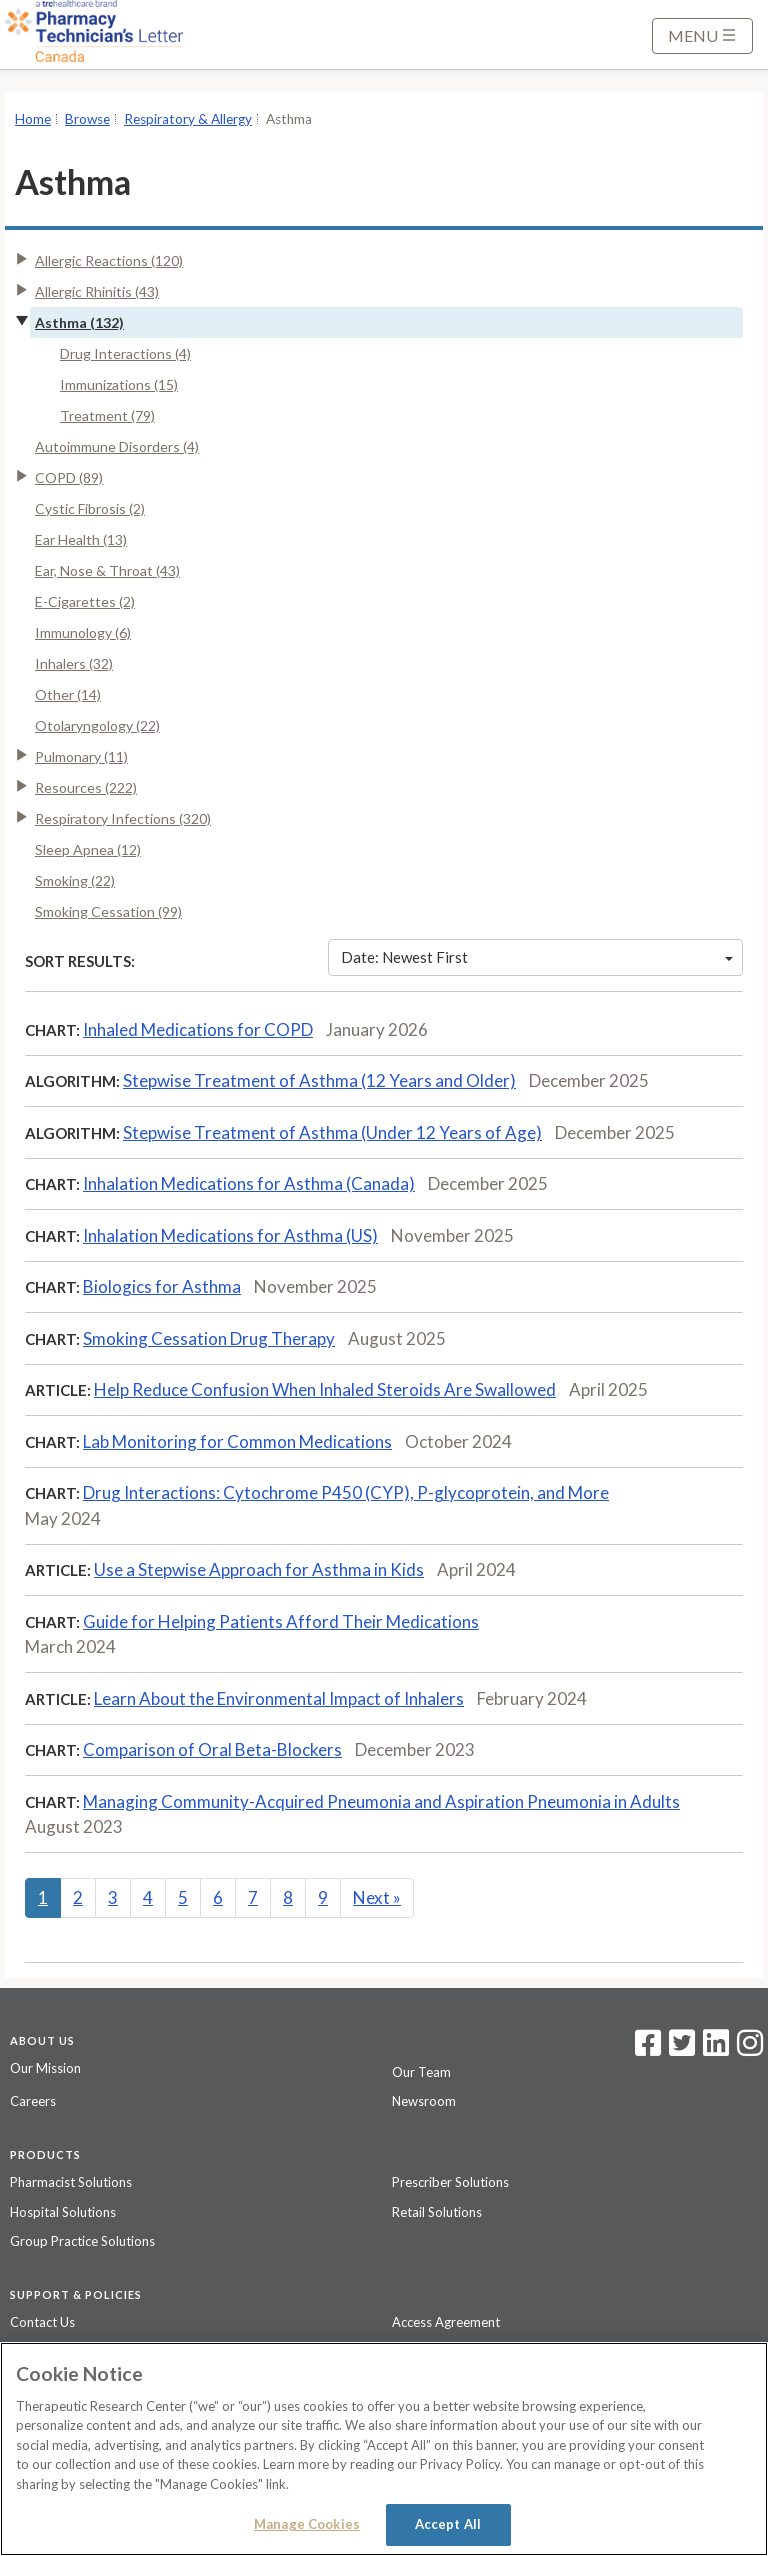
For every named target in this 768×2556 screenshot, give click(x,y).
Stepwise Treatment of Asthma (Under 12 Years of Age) (332, 1132)
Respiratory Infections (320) (123, 818)
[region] (384, 2449)
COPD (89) (69, 477)
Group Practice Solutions (82, 2241)
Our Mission (45, 2068)
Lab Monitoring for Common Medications (237, 1441)
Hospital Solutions (63, 2212)
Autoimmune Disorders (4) (117, 446)
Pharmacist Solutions (71, 2182)
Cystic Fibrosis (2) (90, 508)
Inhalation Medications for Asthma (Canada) (249, 1183)
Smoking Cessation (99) (108, 911)
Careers (33, 2101)
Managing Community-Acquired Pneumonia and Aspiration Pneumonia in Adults (381, 1801)
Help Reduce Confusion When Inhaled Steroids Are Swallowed (325, 1389)
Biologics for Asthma (162, 1286)
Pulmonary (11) (81, 756)
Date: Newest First (537, 957)
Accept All (448, 2524)
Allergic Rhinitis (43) (97, 291)
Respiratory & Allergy (188, 119)
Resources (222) (86, 787)
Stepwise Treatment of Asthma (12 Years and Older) (319, 1080)
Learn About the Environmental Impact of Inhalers (279, 1698)
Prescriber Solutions (450, 2182)
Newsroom (424, 2101)
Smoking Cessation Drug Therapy (209, 1338)
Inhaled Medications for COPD (198, 1029)
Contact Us (42, 2322)
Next (377, 1897)
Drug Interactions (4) (125, 353)
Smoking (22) (75, 880)
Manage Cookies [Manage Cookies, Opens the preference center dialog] (307, 2524)
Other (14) (68, 694)
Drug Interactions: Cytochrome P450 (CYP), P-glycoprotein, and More (346, 1492)
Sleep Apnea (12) (88, 849)
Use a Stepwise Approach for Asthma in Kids (259, 1569)
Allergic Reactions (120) (109, 260)
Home (33, 119)
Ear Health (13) (81, 539)
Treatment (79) (107, 415)
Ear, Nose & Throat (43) (107, 570)
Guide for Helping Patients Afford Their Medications (281, 1621)
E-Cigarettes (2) (85, 601)
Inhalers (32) (74, 663)
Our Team (421, 2072)
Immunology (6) (83, 632)
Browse (87, 119)
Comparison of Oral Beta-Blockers (212, 1749)
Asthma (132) (79, 322)
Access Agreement (446, 2322)
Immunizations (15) (119, 384)
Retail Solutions (437, 2212)
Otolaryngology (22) (97, 725)
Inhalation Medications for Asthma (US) (230, 1235)
